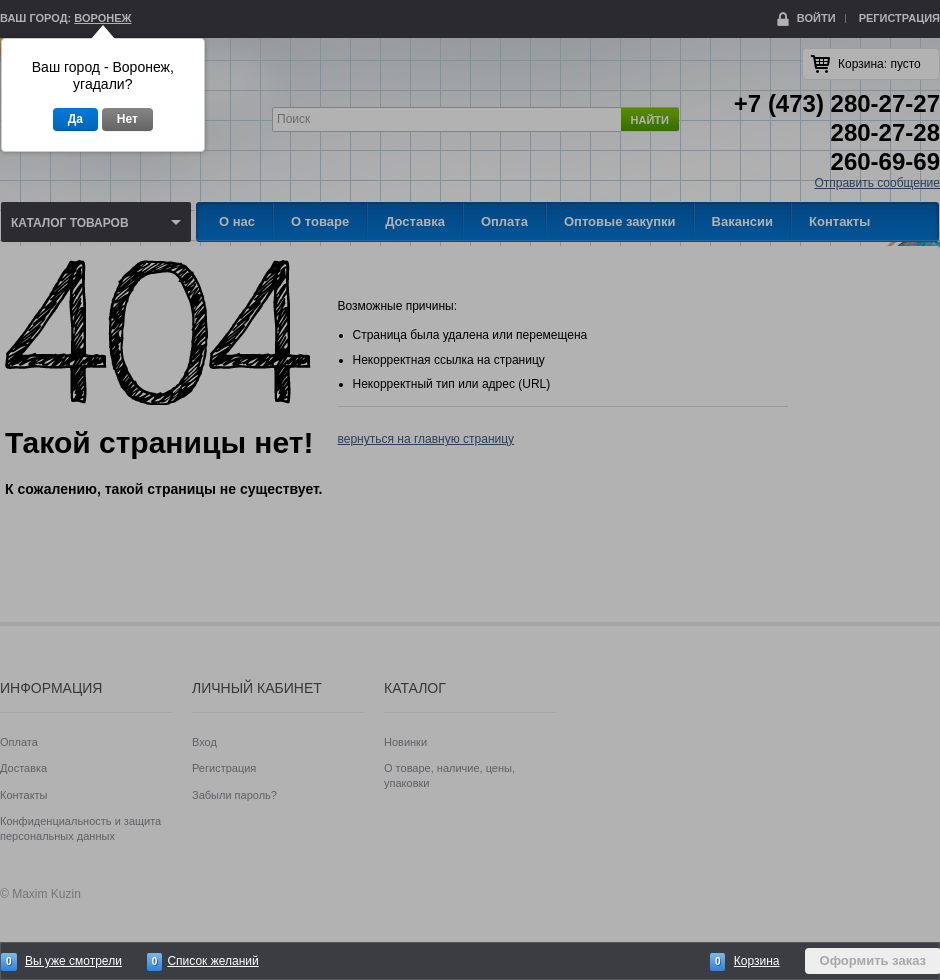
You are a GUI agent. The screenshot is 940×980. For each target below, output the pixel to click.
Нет (127, 119)
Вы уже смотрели (73, 961)
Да (75, 119)
